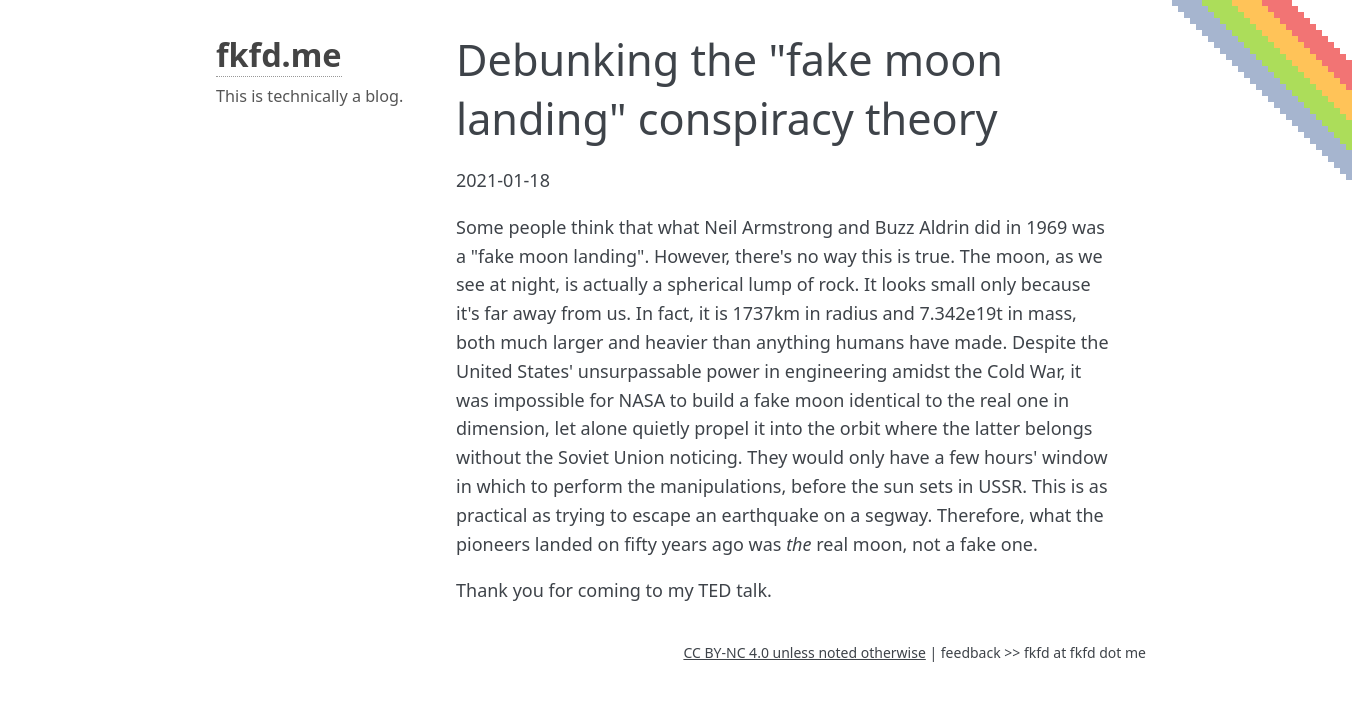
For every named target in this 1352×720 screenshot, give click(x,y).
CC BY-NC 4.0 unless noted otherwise (804, 652)
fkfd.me (279, 54)
